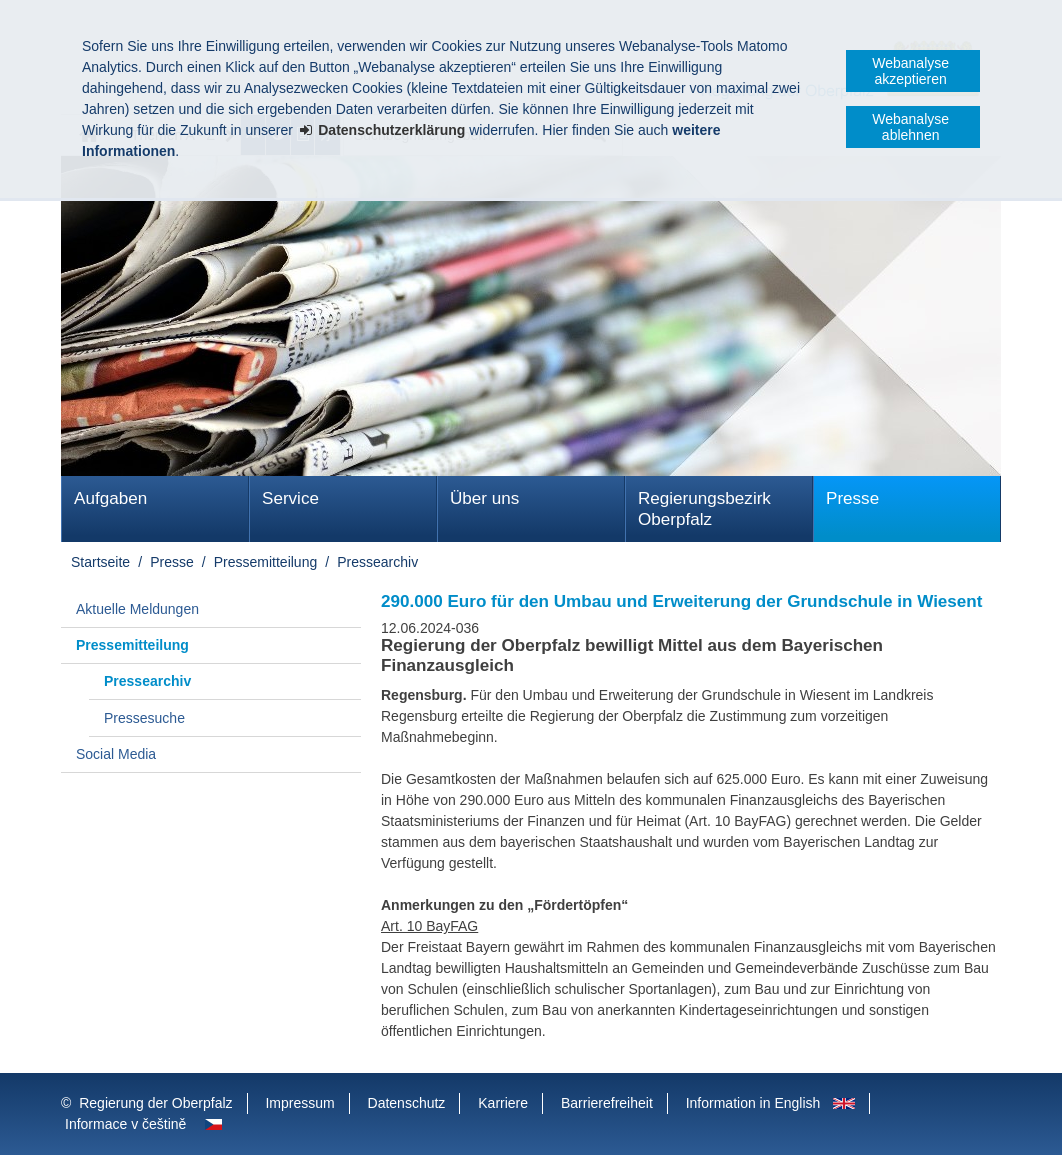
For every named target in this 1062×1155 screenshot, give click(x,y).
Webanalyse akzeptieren (910, 71)
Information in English (753, 1103)
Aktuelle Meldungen (137, 609)
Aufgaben (110, 498)
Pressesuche (144, 718)
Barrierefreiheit (607, 1103)
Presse (852, 498)
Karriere (503, 1103)
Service (290, 498)
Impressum (299, 1103)
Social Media (116, 754)
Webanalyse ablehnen (910, 127)
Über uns (484, 498)
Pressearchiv (377, 562)
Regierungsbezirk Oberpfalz (704, 509)
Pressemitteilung (266, 562)
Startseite (100, 562)
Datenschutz (407, 1103)
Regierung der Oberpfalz (155, 1103)
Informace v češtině (125, 1124)
